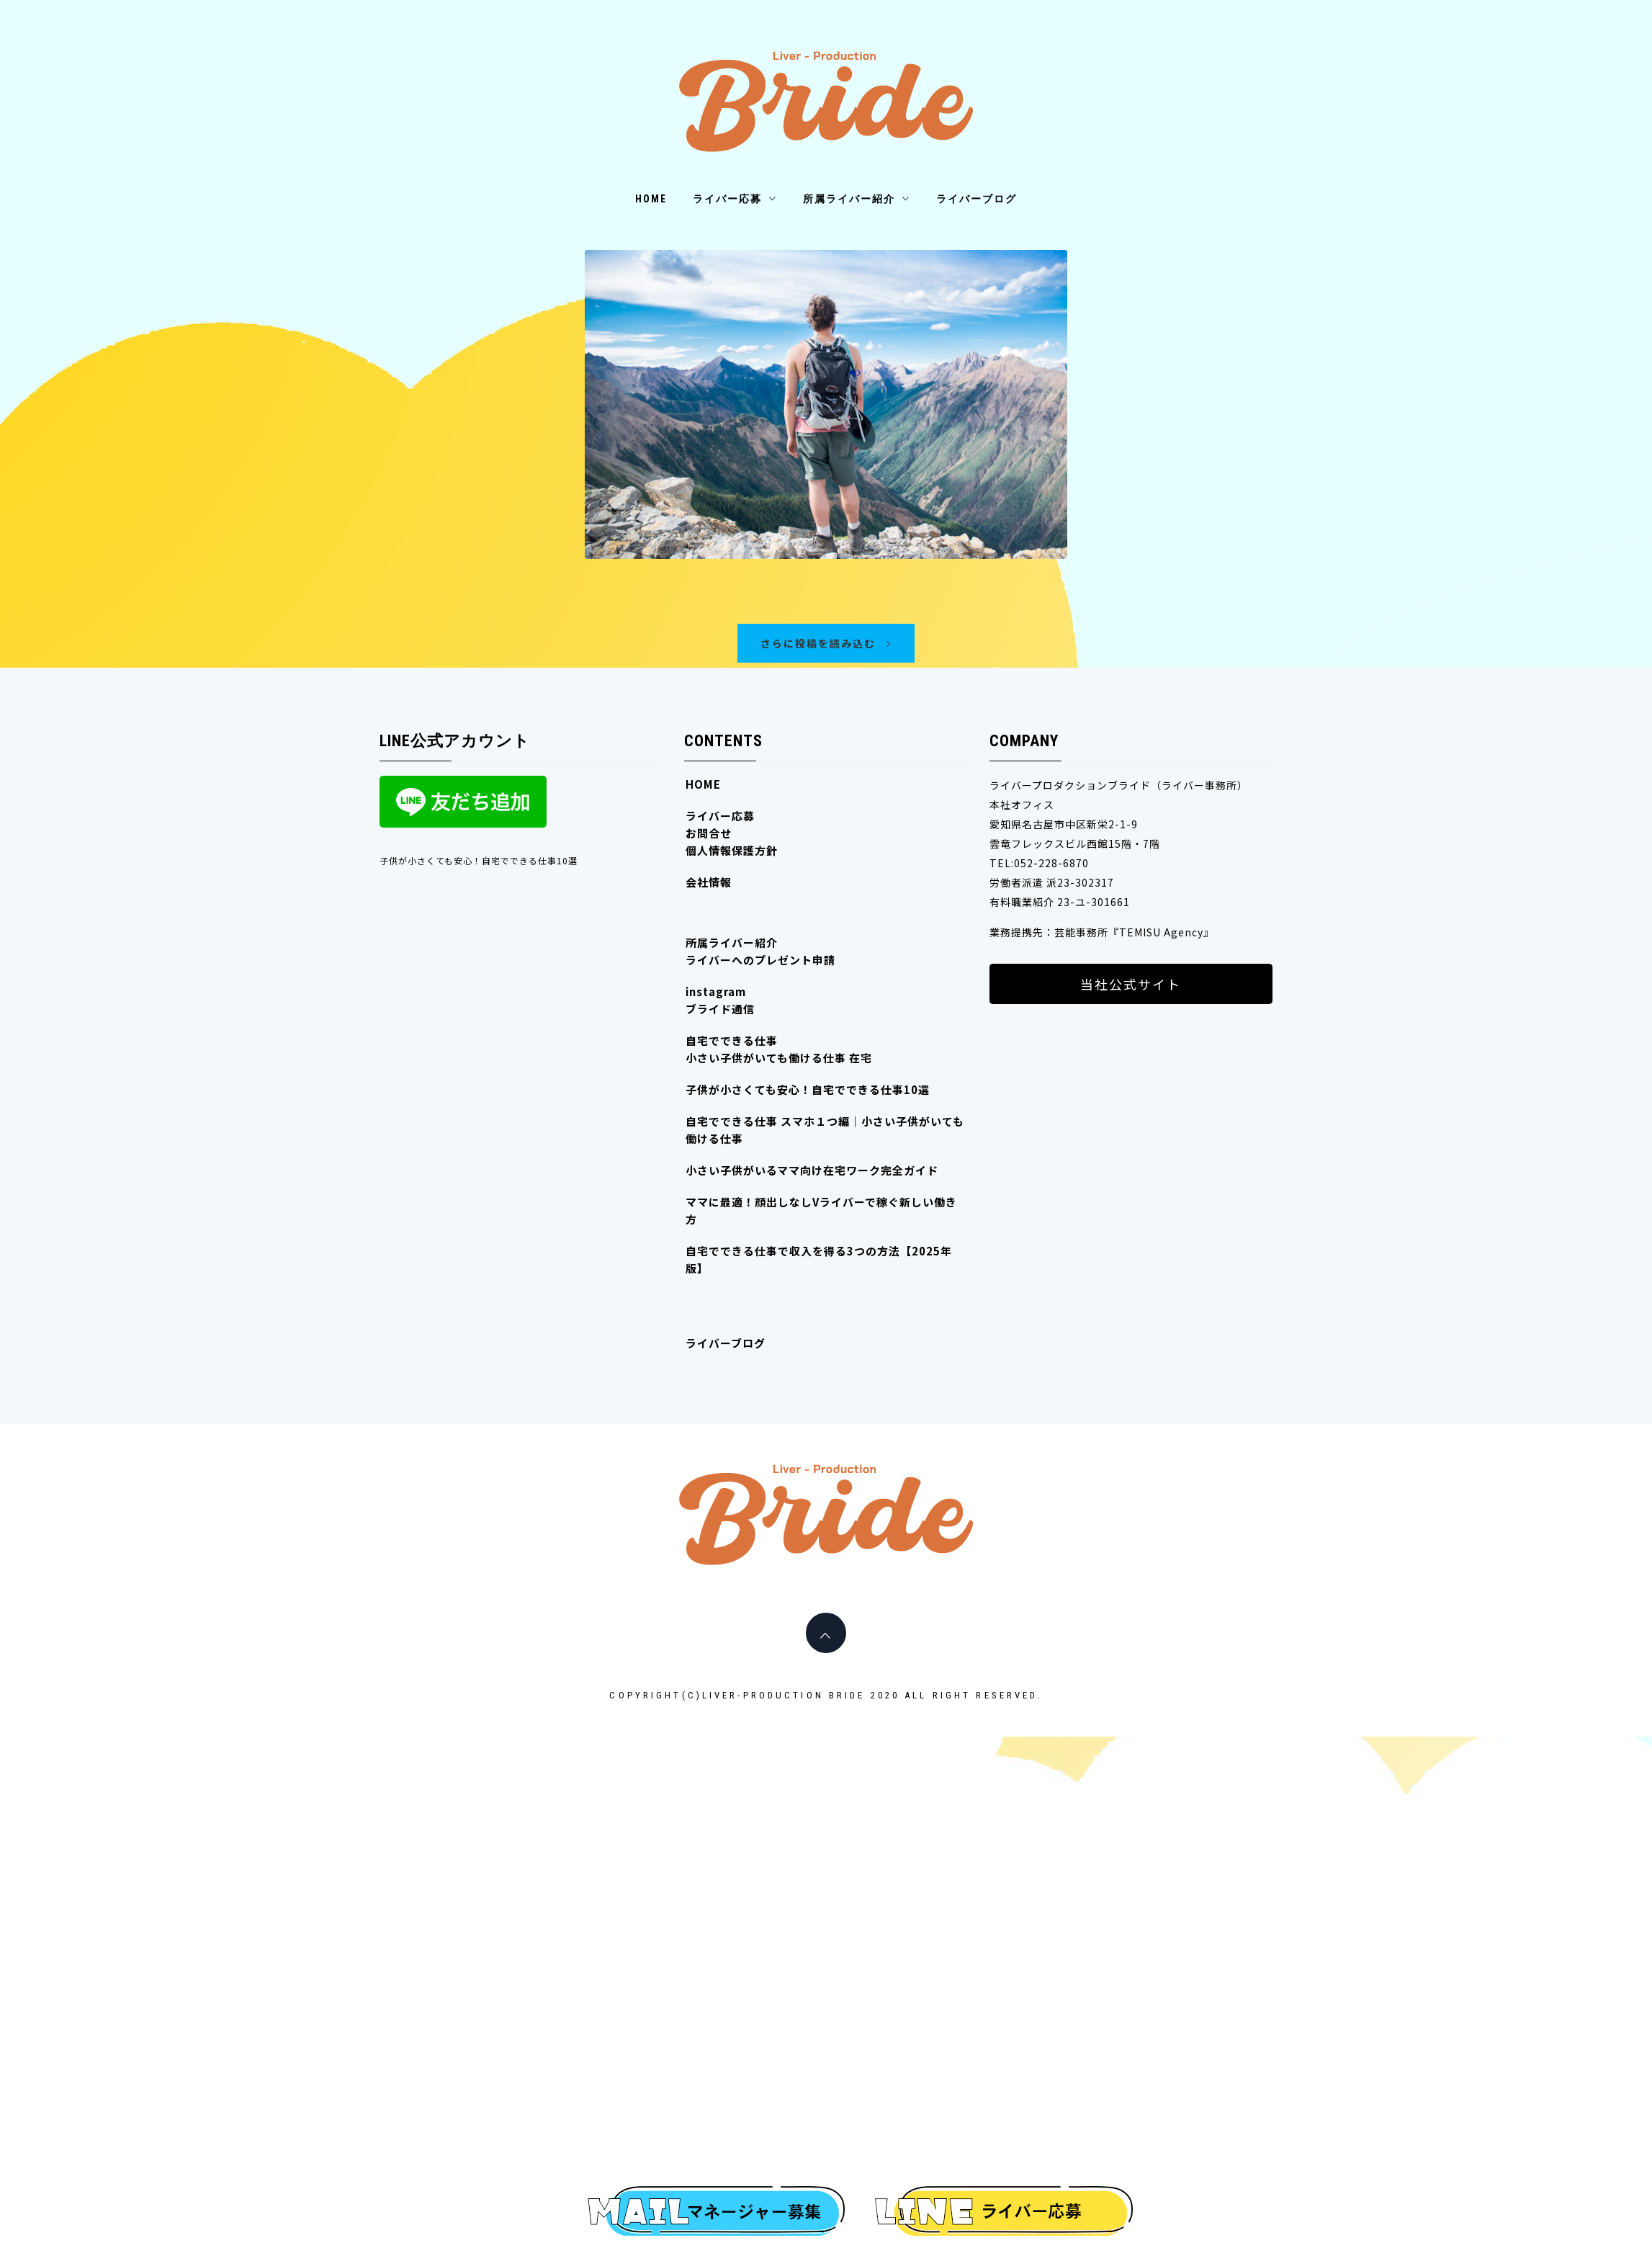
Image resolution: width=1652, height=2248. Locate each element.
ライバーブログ (976, 199)
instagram (716, 991)
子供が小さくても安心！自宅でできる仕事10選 (479, 860)
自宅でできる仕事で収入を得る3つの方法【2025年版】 (819, 1259)
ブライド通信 (720, 1008)
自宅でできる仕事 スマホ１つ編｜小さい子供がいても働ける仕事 (825, 1130)
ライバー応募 (735, 199)
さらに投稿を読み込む (826, 643)
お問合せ (709, 833)
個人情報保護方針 (732, 850)
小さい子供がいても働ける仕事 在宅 (779, 1057)
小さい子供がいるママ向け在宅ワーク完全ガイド (812, 1170)
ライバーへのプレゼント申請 (760, 959)
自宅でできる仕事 (732, 1040)
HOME (651, 199)
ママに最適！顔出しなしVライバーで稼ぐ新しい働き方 (821, 1210)
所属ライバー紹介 (856, 199)
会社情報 (709, 882)
